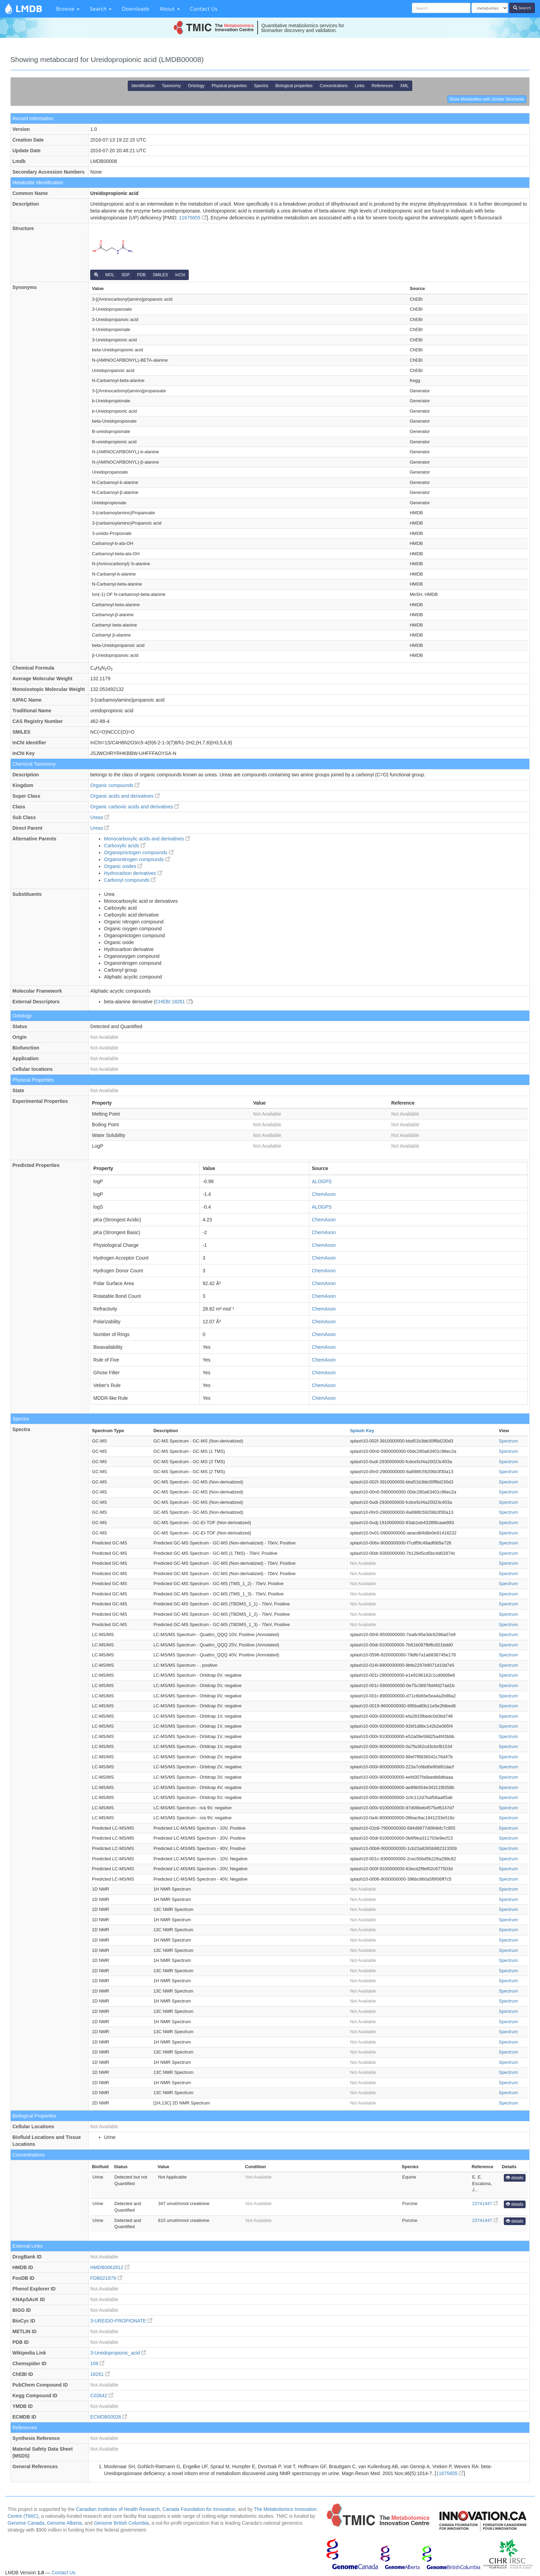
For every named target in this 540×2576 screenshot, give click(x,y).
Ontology (196, 85)
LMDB (28, 8)
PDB (141, 274)
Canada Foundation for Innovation (199, 2509)
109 (97, 2363)
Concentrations (334, 85)
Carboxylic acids (124, 845)
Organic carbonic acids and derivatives (134, 806)
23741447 (485, 2203)
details (514, 2177)
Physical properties (229, 85)
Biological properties (294, 85)
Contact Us (204, 9)
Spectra (261, 85)
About (170, 9)
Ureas (99, 817)
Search (101, 9)
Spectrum (508, 1441)
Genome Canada (26, 2523)
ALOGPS (322, 1181)
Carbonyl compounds (130, 880)
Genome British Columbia (121, 2523)
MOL (109, 274)
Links (359, 85)
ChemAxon (324, 1194)
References (382, 85)
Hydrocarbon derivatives (133, 873)
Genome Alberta (64, 2523)
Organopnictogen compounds (139, 852)
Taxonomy (171, 85)
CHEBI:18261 (173, 1001)
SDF (126, 274)
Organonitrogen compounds (137, 859)
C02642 (101, 2395)
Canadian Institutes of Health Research (118, 2509)
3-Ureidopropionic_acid (118, 2353)
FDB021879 (106, 2278)
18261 (100, 2374)
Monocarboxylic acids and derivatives (147, 838)
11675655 (193, 217)
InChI (180, 274)
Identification (143, 85)
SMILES (160, 274)
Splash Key (362, 1430)
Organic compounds (114, 785)
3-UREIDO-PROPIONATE (121, 2321)
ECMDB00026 (108, 2417)
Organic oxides (123, 866)
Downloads (135, 9)
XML (404, 85)
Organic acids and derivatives (125, 796)
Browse (68, 9)
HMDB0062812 (109, 2267)
